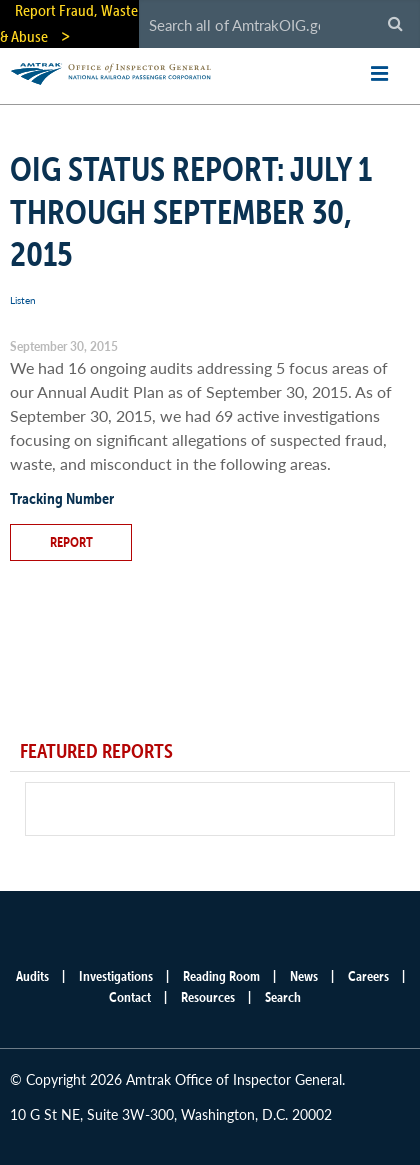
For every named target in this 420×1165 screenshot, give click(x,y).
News (304, 976)
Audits (32, 976)
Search (283, 997)
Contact (130, 997)
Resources (208, 997)
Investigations (116, 976)
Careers (368, 976)
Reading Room (221, 976)
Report (71, 542)
